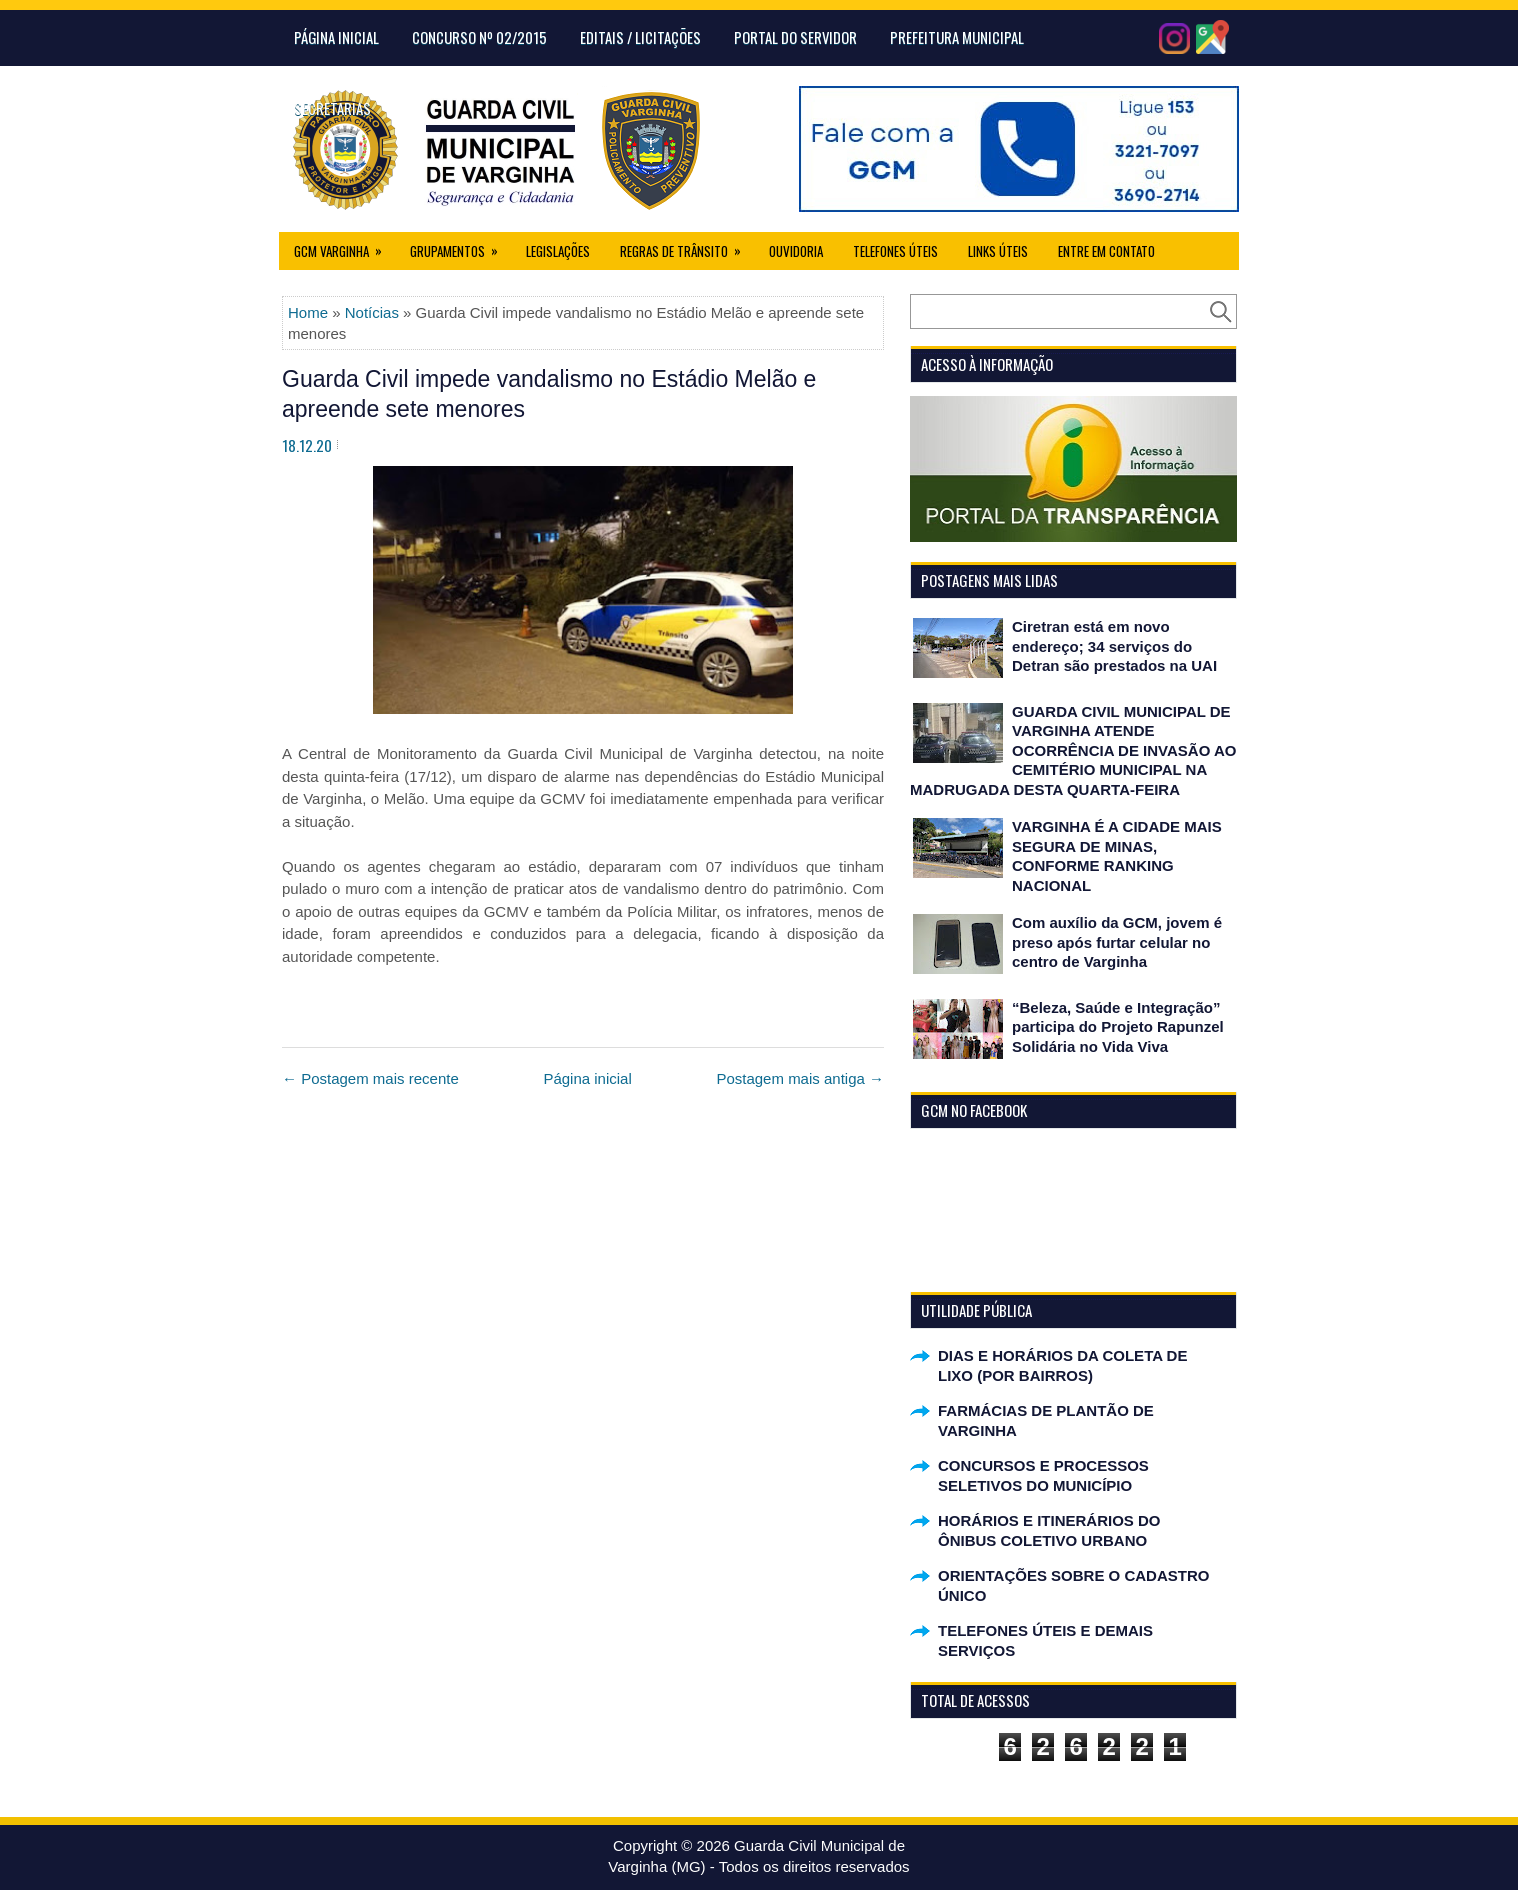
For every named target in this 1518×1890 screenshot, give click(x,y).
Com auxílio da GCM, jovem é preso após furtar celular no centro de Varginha (1117, 942)
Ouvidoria (796, 251)
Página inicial (587, 1078)
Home (308, 312)
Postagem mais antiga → (800, 1078)
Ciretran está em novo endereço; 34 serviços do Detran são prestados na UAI (1114, 646)
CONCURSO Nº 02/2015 (479, 37)
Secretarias (332, 108)
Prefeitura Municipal (957, 37)
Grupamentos (460, 246)
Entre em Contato (1106, 251)
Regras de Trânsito (687, 246)
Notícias (372, 312)
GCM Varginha (344, 246)
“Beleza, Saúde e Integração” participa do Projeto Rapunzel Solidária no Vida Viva (1118, 1027)
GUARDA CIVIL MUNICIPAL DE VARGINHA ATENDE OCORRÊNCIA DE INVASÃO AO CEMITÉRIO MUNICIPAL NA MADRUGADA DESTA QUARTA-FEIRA (1073, 750)
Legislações (558, 251)
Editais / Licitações (640, 37)
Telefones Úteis (895, 251)
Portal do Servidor (795, 37)
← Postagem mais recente (370, 1078)
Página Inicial (336, 37)
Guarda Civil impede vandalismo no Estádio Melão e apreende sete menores (549, 394)
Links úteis (998, 251)
